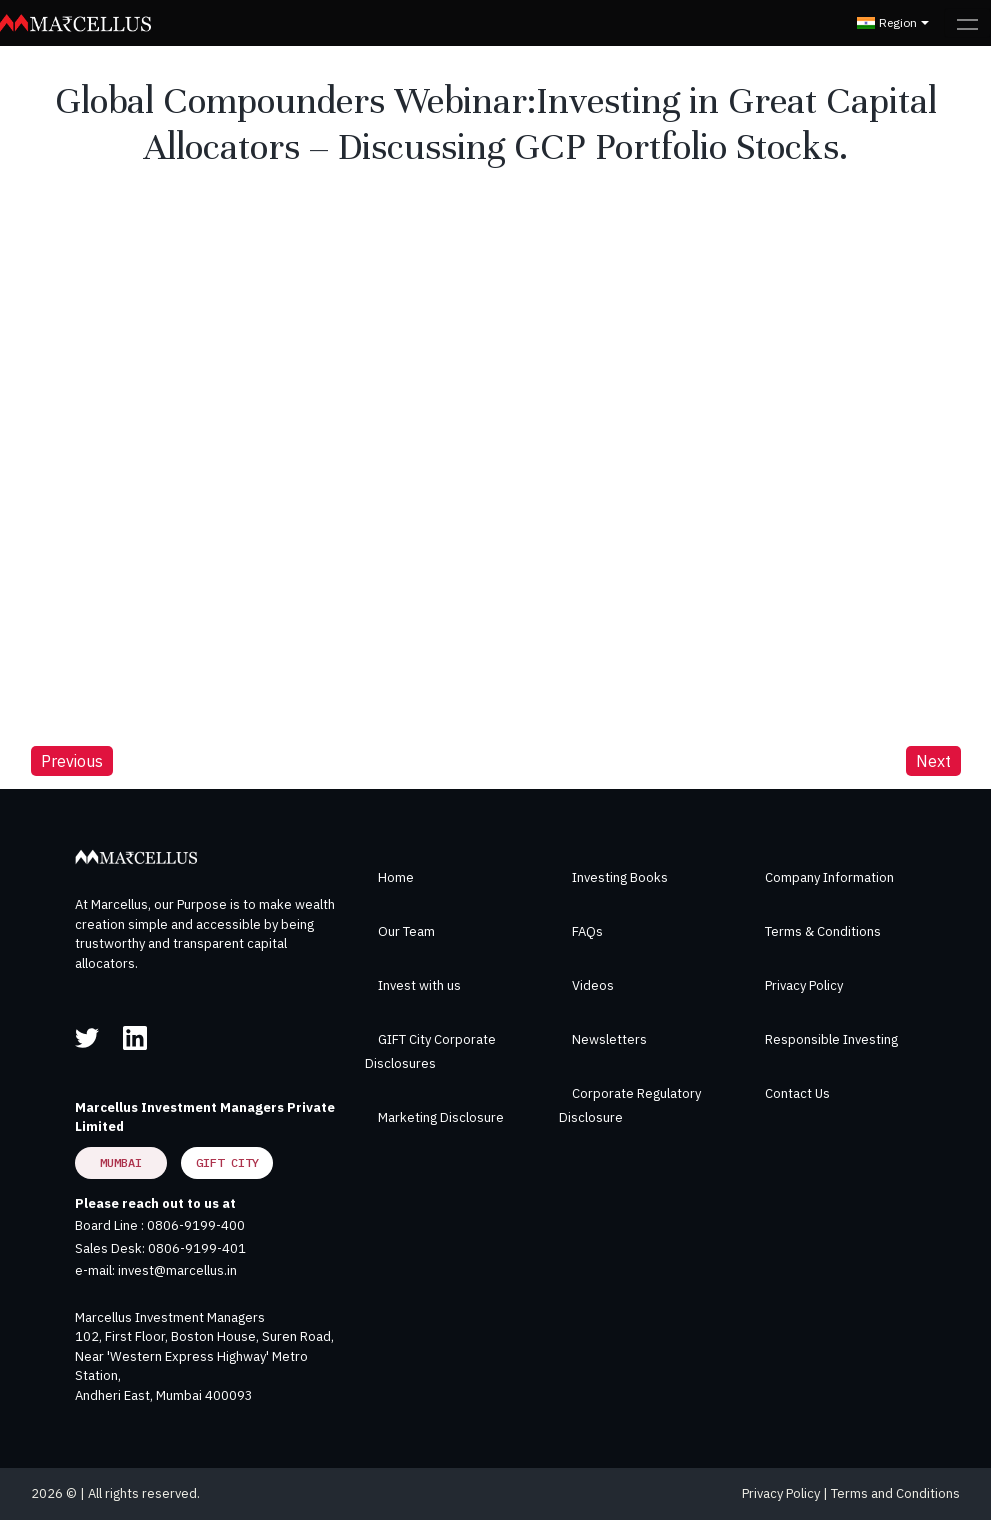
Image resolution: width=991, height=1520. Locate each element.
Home (396, 877)
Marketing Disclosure (441, 1117)
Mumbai (121, 1162)
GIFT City (227, 1162)
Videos (593, 985)
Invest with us (419, 985)
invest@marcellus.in (177, 1270)
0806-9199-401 (197, 1248)
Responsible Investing (831, 1039)
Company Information (829, 877)
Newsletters (609, 1039)
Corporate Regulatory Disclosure (630, 1105)
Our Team (406, 931)
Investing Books (620, 877)
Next (933, 761)
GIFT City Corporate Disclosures (430, 1051)
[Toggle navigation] (967, 23)
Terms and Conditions (895, 1493)
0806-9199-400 (196, 1225)
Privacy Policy (804, 985)
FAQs (587, 931)
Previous (72, 761)
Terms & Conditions (823, 931)
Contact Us (797, 1093)
